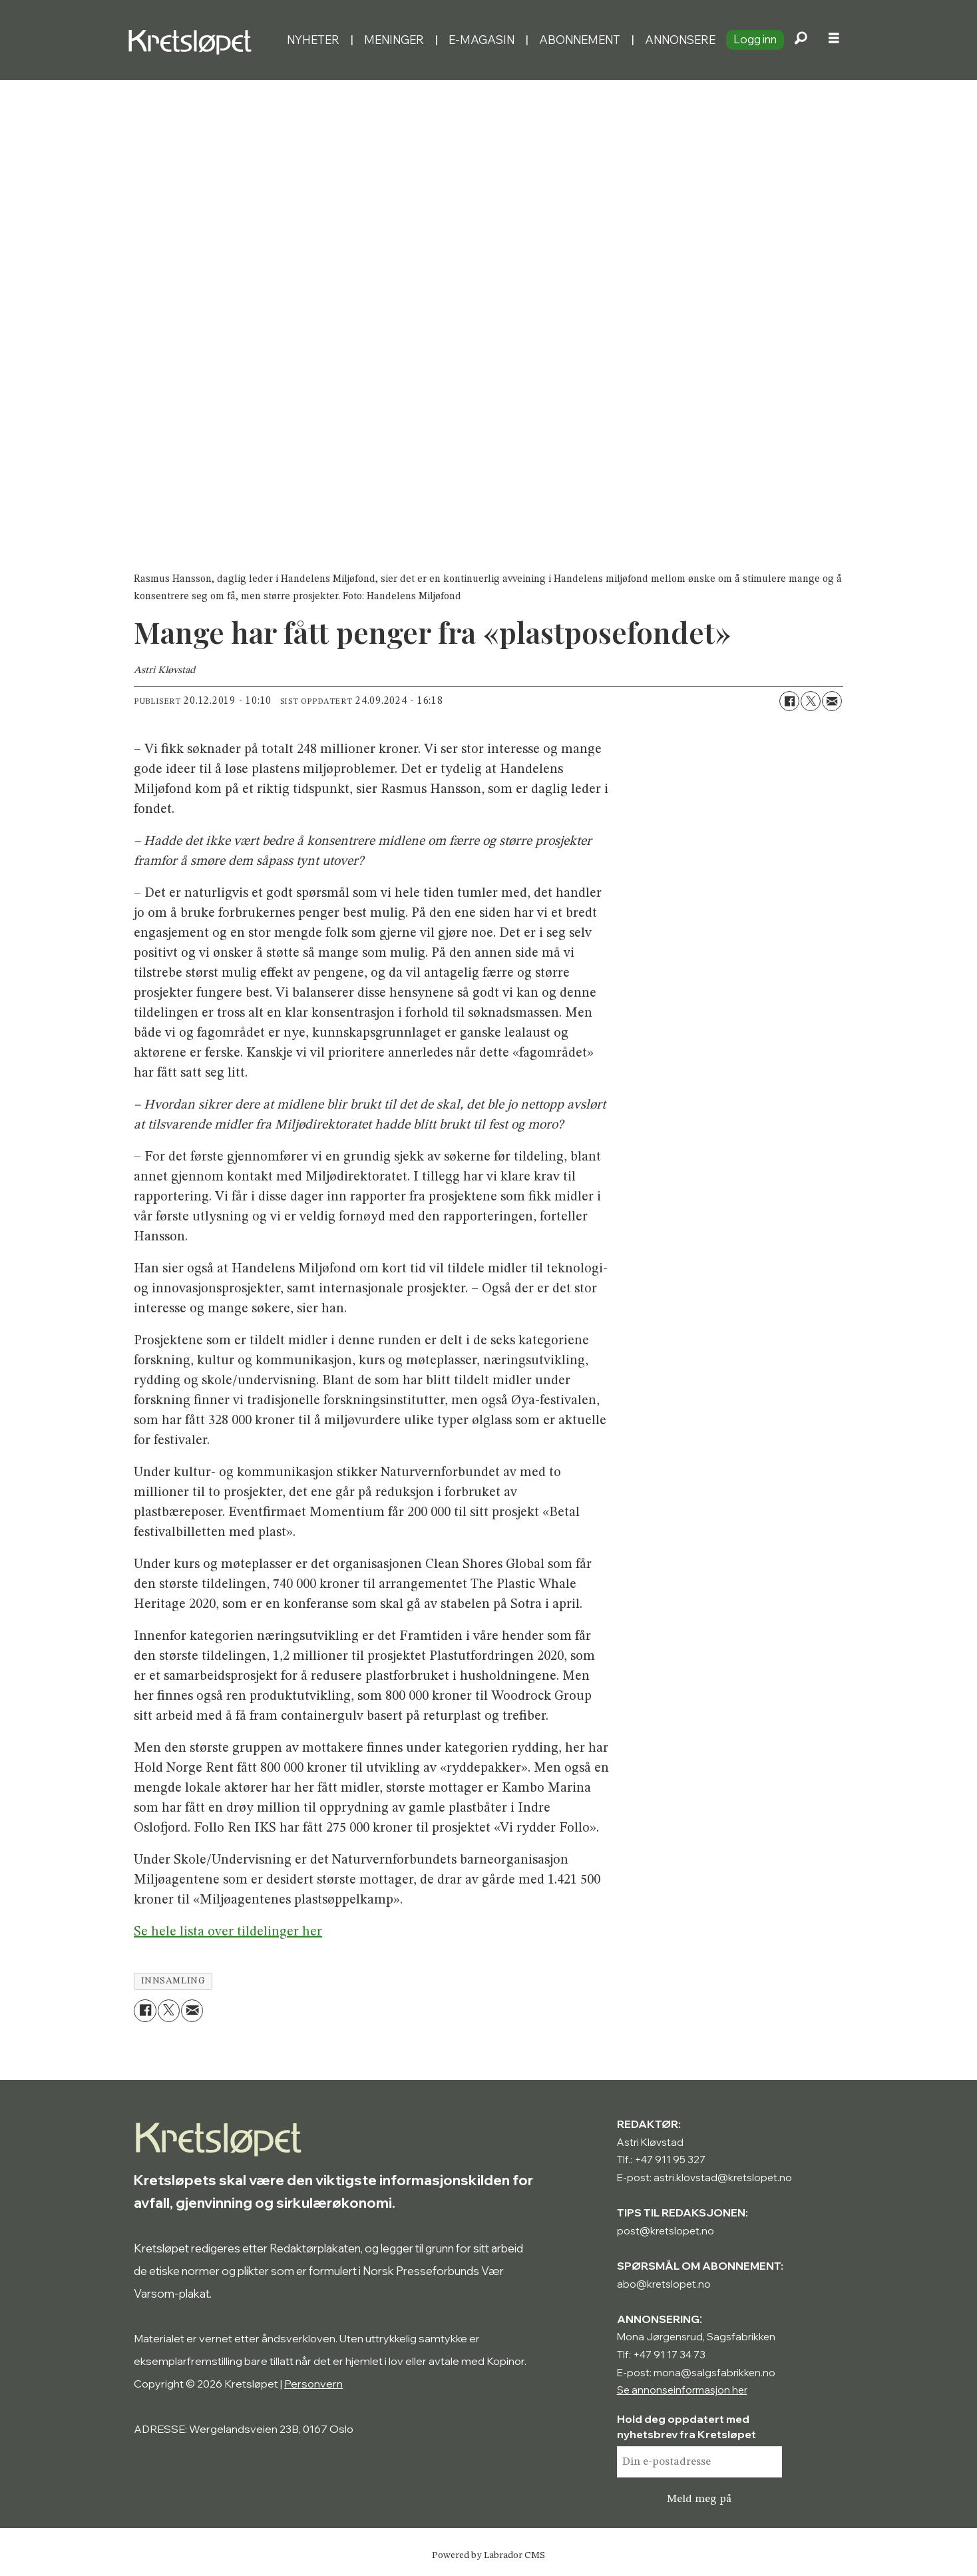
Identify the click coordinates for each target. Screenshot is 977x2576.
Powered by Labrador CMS (488, 2555)
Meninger (394, 40)
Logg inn (755, 39)
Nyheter (313, 40)
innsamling (173, 1981)
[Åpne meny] (834, 40)
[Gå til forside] (193, 40)
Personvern (313, 2383)
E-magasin (481, 40)
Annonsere (680, 40)
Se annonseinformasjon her (682, 2390)
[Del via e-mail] (832, 701)
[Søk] (800, 40)
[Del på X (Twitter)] (811, 701)
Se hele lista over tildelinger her (228, 1932)
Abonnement (579, 40)
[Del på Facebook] (789, 701)
